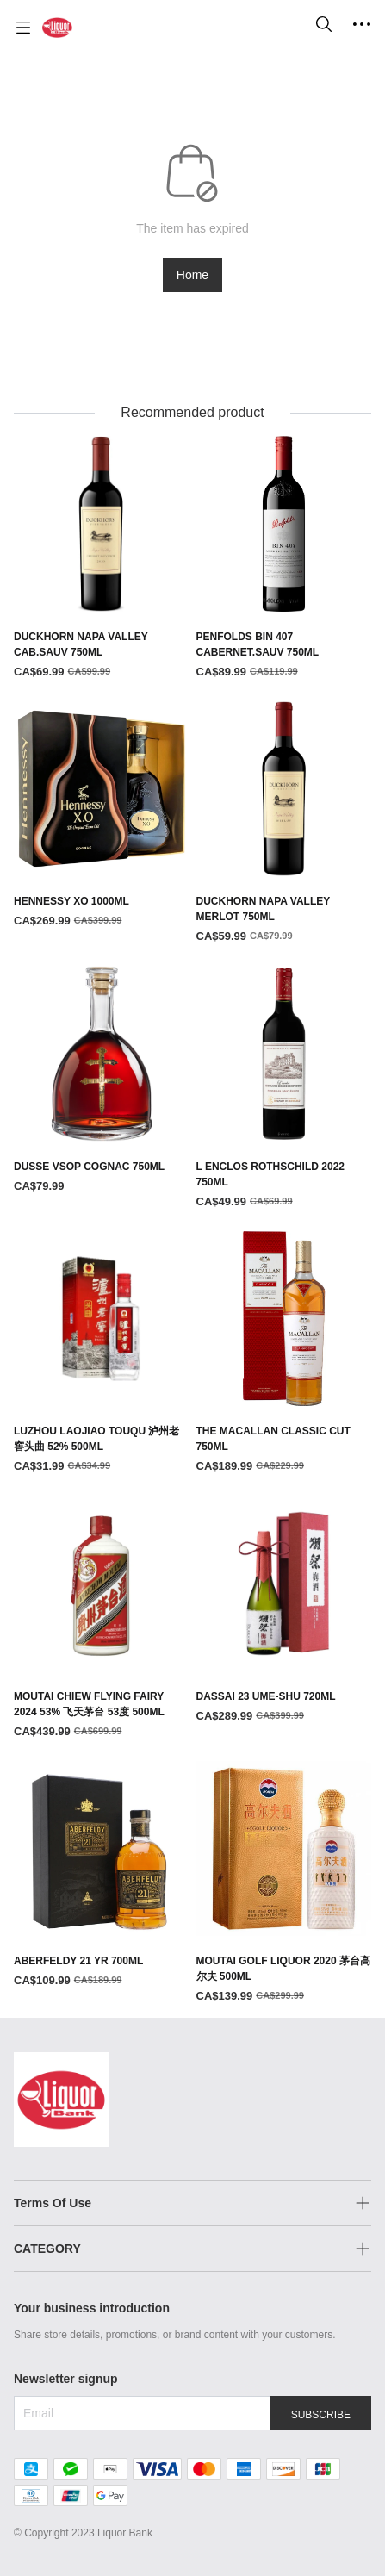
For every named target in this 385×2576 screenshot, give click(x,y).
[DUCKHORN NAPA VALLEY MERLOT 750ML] (284, 823)
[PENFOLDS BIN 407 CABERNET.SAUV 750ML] (284, 558)
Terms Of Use (52, 2203)
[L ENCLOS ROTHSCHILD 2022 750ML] (284, 1088)
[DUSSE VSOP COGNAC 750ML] (101, 1080)
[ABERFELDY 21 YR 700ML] (101, 1875)
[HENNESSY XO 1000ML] (101, 815)
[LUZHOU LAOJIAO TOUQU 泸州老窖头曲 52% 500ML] (101, 1353)
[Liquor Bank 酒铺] (57, 27)
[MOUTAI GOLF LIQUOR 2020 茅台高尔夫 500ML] (284, 1883)
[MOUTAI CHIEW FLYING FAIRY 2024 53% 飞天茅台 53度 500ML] (101, 1618)
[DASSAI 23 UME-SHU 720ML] (284, 1610)
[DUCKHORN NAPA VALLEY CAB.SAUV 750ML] (101, 558)
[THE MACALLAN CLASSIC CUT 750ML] (284, 1353)
